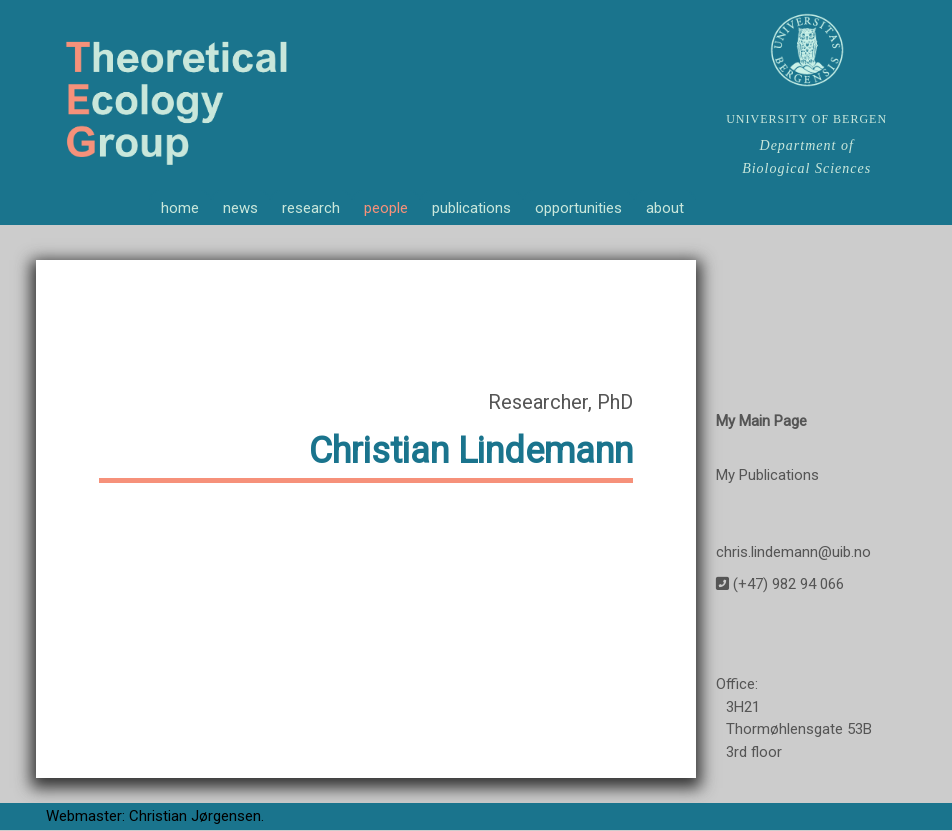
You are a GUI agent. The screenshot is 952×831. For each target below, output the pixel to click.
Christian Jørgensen (195, 818)
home (180, 208)
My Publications (767, 476)
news (240, 208)
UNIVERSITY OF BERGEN (806, 119)
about (665, 208)
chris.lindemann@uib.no (793, 553)
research (311, 208)
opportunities (578, 208)
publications (471, 208)
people (386, 208)
